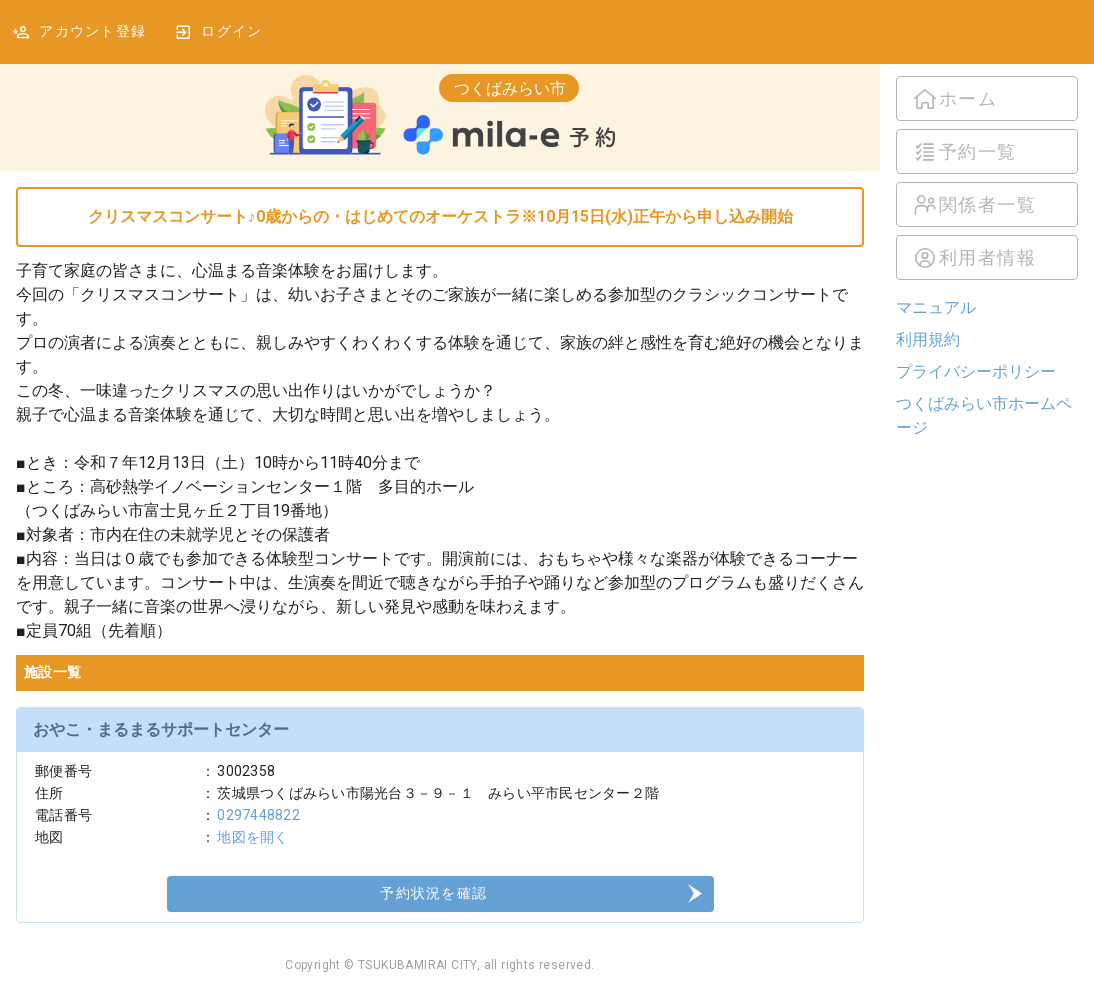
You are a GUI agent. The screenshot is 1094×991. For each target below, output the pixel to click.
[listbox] (987, 178)
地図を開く (252, 837)
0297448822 (258, 815)
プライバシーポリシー (976, 371)
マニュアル (936, 307)
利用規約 (928, 339)
